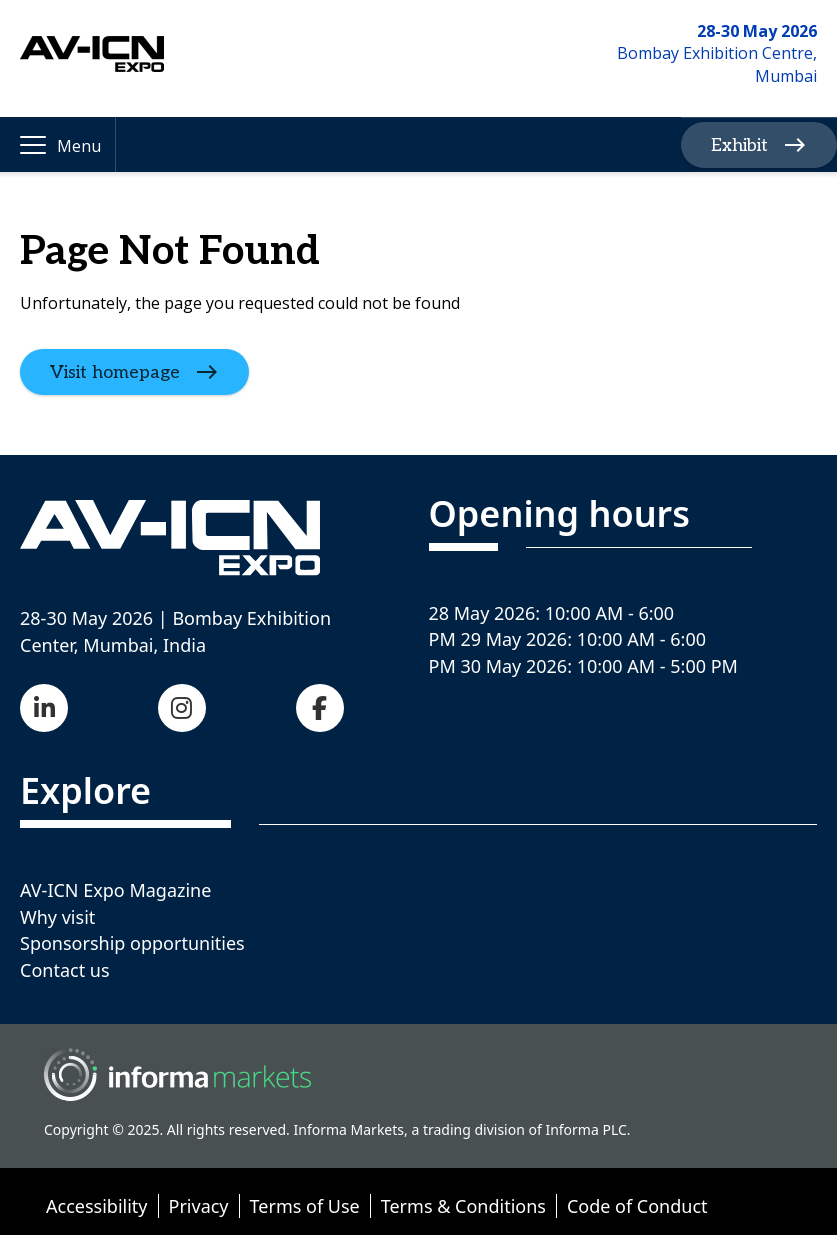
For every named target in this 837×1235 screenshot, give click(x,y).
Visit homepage (115, 372)
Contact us (65, 970)
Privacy (199, 1206)
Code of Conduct (637, 1206)
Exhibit (739, 145)
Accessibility (97, 1206)
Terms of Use (305, 1206)
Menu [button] (79, 146)
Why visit (57, 917)
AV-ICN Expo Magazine (115, 890)
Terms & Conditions (463, 1206)
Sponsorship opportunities (132, 943)
